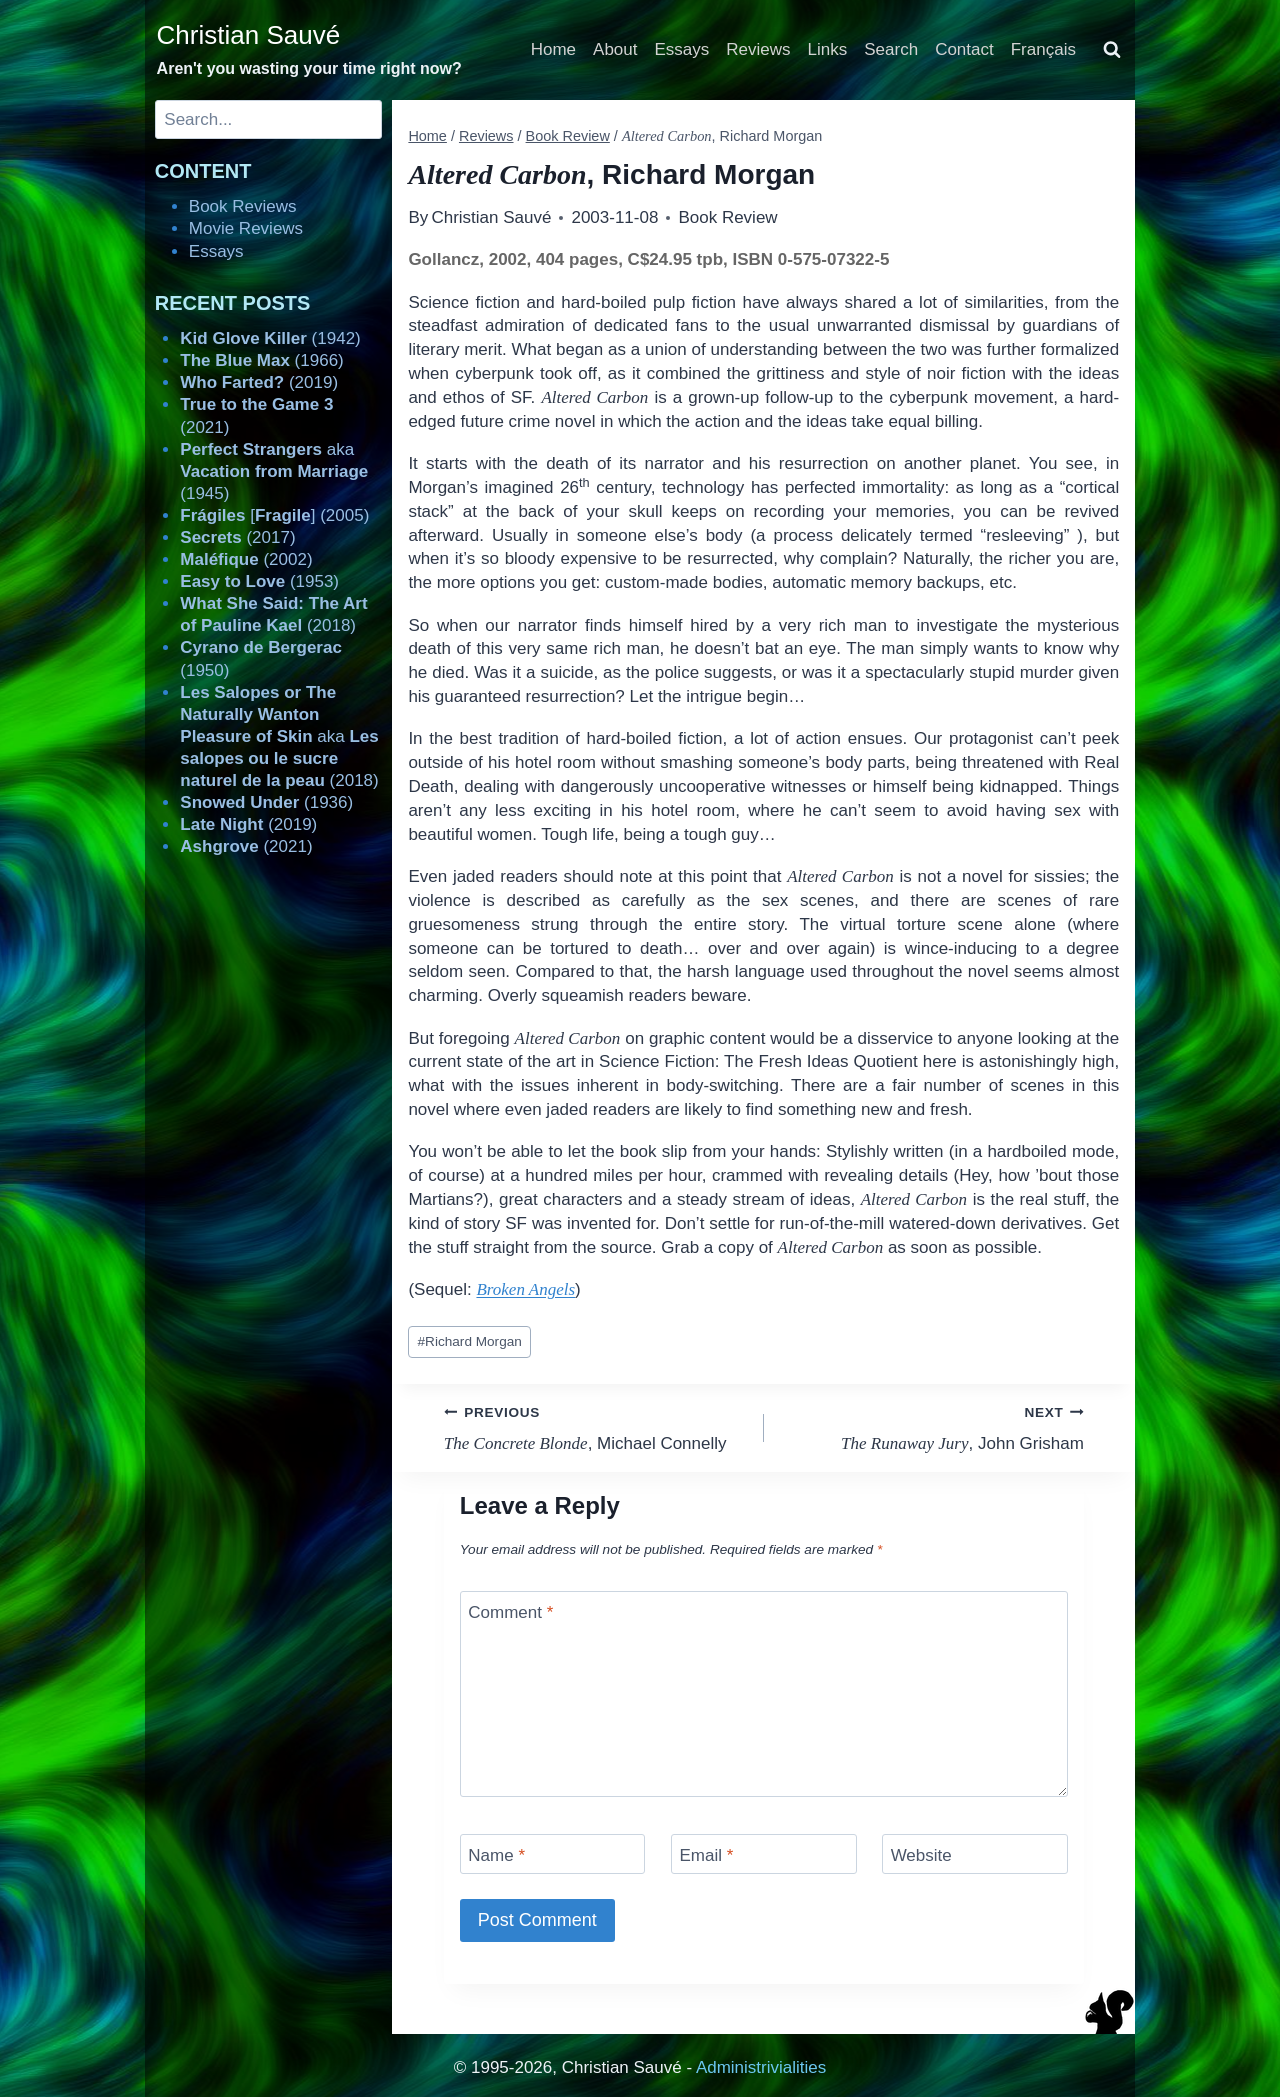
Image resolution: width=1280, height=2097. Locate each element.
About (615, 49)
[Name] (553, 1853)
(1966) (261, 360)
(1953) (259, 581)
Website (921, 1855)
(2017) (237, 537)
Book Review (727, 217)
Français (1043, 49)
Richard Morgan (470, 1341)
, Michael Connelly (595, 1426)
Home (553, 49)
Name (496, 1855)
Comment (510, 1612)
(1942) (270, 338)
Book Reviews (243, 206)
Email (706, 1855)
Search (891, 49)
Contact (964, 49)
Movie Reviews (246, 228)
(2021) (246, 846)
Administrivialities (761, 2067)
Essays (682, 49)
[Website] (975, 1853)
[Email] (764, 1853)
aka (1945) (274, 471)
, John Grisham (932, 1426)
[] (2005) (274, 515)
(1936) (266, 802)
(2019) (259, 382)
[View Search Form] (1112, 50)
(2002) (246, 559)
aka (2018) (279, 736)
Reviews (758, 49)
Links (828, 49)
